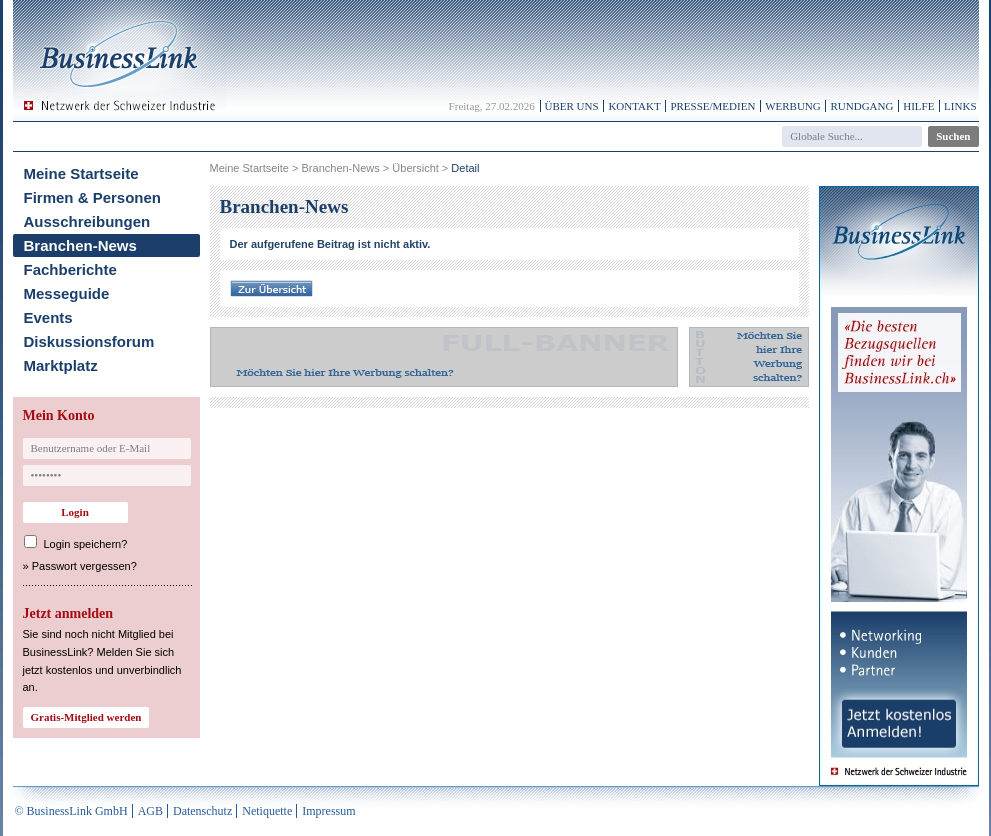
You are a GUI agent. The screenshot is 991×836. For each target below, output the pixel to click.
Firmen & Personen (93, 197)
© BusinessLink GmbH (71, 811)
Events (48, 317)
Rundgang (861, 106)
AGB (150, 811)
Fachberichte (70, 269)
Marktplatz (61, 365)
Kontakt (634, 106)
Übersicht (415, 168)
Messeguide (67, 293)
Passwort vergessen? (84, 566)
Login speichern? (86, 544)
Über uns (572, 106)
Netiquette (267, 811)
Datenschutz (202, 811)
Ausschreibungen (87, 221)
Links (960, 106)
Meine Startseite (81, 173)
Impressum (328, 811)
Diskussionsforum (89, 341)
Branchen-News (80, 245)
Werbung (793, 106)
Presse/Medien (712, 106)
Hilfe (918, 106)
